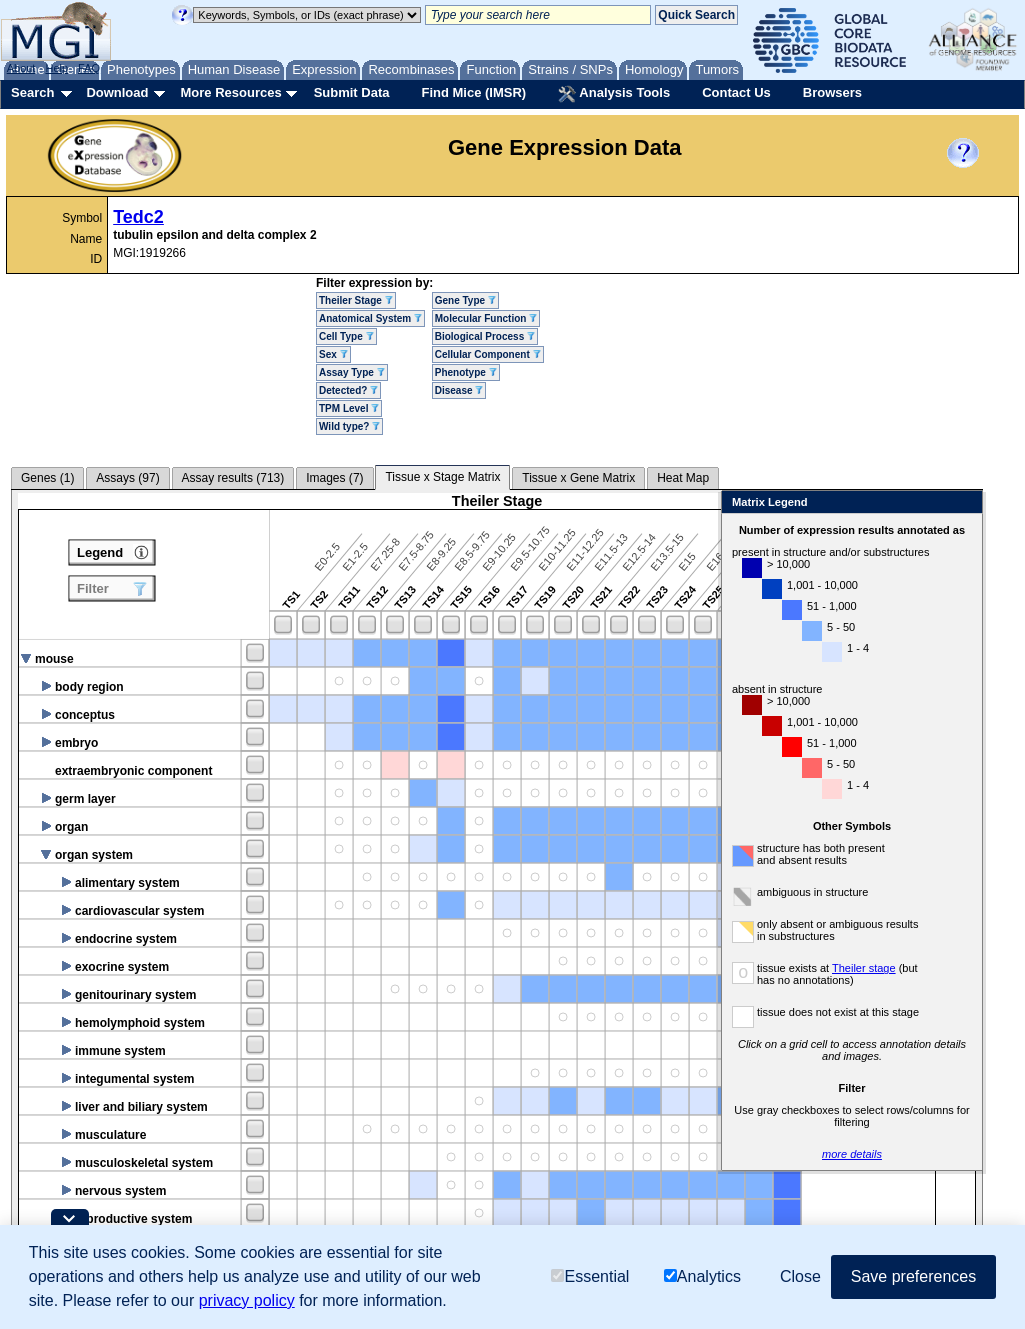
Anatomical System (370, 318)
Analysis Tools (614, 94)
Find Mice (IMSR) (473, 92)
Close (963, 503)
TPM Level (349, 408)
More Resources (230, 92)
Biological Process (485, 336)
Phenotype (466, 372)
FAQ (89, 68)
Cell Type (346, 336)
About (21, 68)
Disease (459, 390)
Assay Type (352, 372)
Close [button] (800, 1276)
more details (852, 1154)
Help (56, 68)
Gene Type (465, 300)
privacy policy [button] (247, 1300)
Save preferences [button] (913, 1276)
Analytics (702, 1276)
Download (117, 92)
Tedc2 (138, 217)
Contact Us (736, 92)
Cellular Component (488, 354)
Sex (333, 354)
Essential (590, 1276)
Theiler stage (864, 968)
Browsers (832, 92)
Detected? (348, 390)
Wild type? (349, 426)
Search (32, 92)
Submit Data (352, 92)
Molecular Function (486, 318)
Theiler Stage (356, 300)
